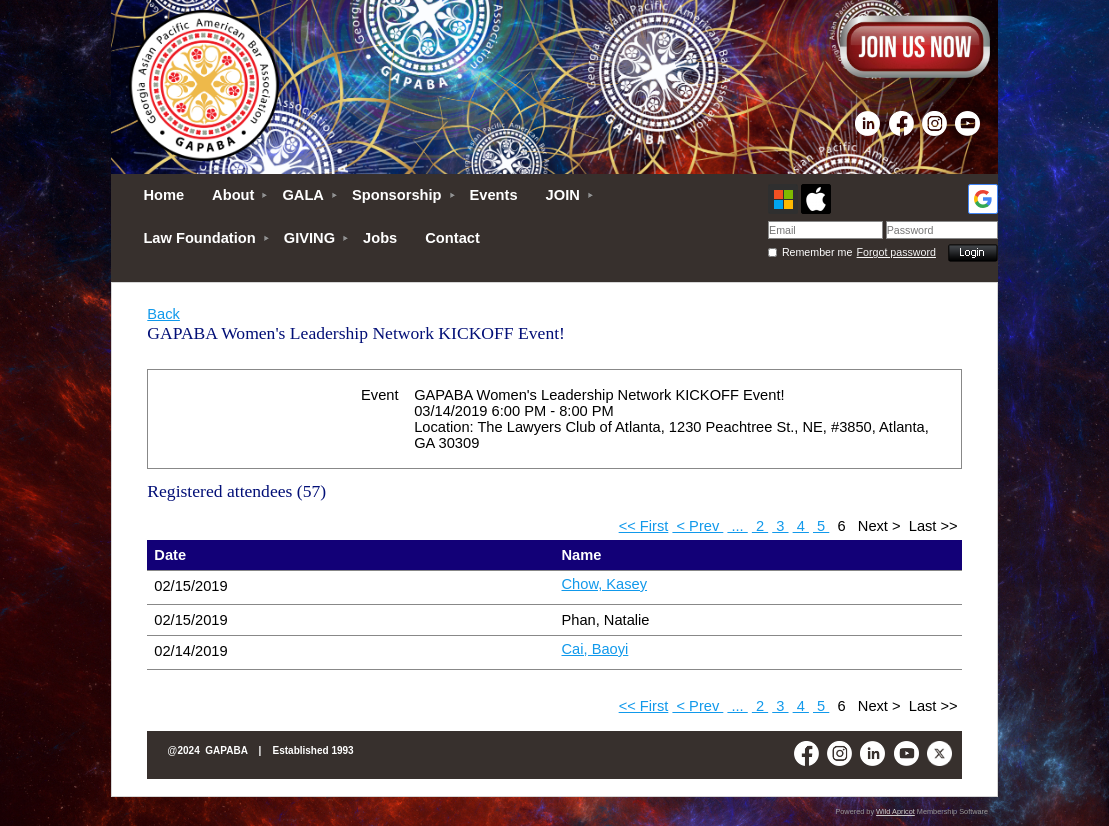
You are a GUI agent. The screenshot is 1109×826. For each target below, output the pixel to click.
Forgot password (896, 252)
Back (163, 314)
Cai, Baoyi (595, 649)
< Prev (697, 526)
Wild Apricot (895, 811)
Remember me (817, 252)
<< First (644, 526)
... (737, 526)
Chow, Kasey (605, 584)
